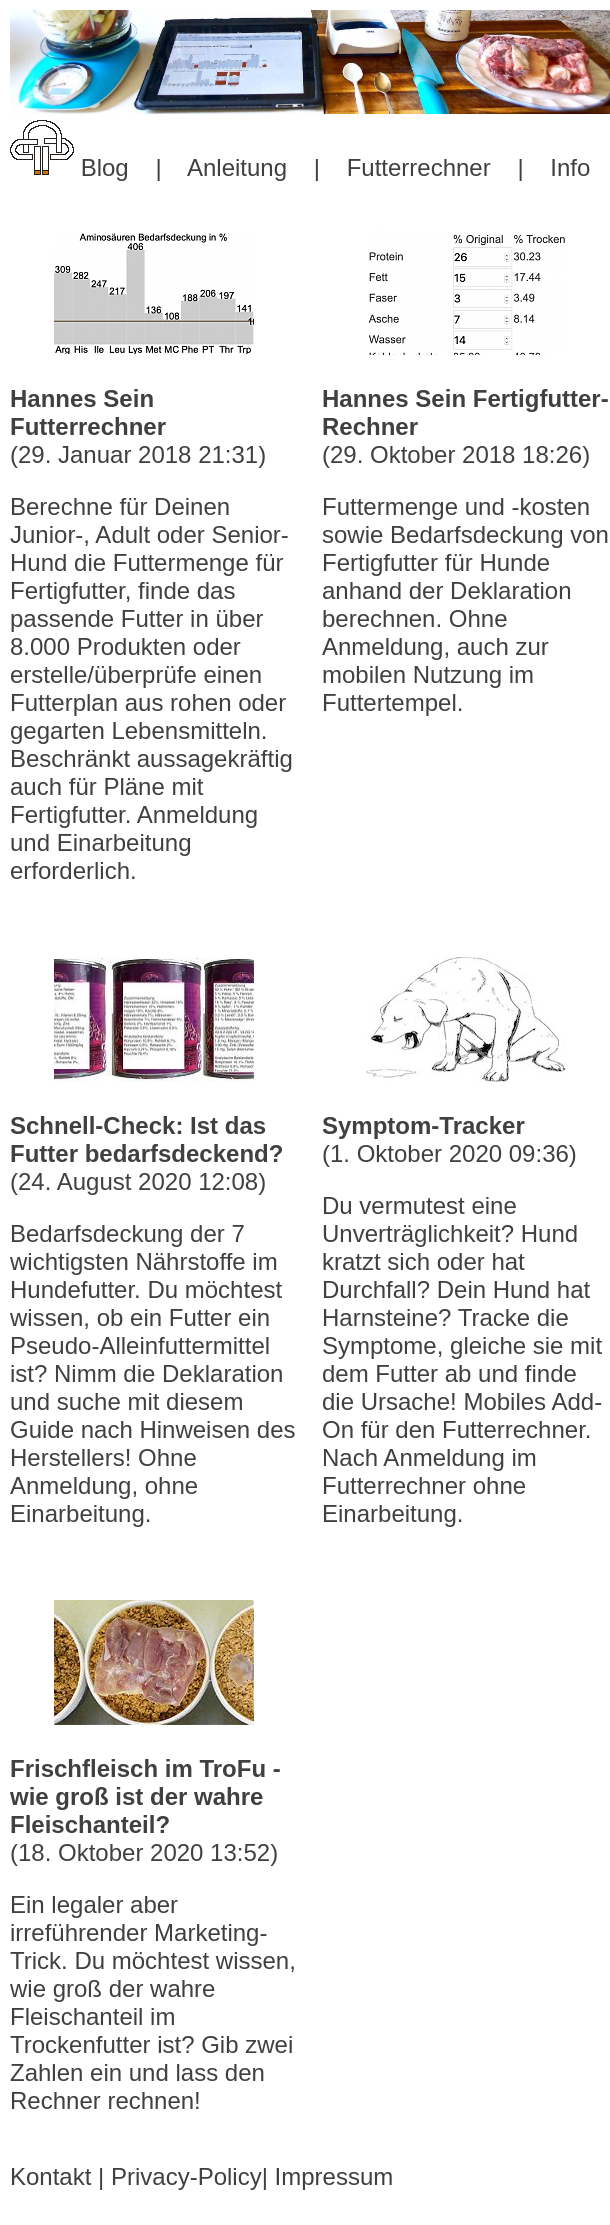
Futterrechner (419, 167)
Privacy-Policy (186, 2176)
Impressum (334, 2176)
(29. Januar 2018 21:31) (154, 635)
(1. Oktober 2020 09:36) (466, 1320)
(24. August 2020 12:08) (154, 1320)
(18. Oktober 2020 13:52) (154, 1935)
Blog (105, 167)
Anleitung (237, 167)
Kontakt (50, 2176)
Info (570, 167)
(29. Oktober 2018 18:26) (466, 551)
